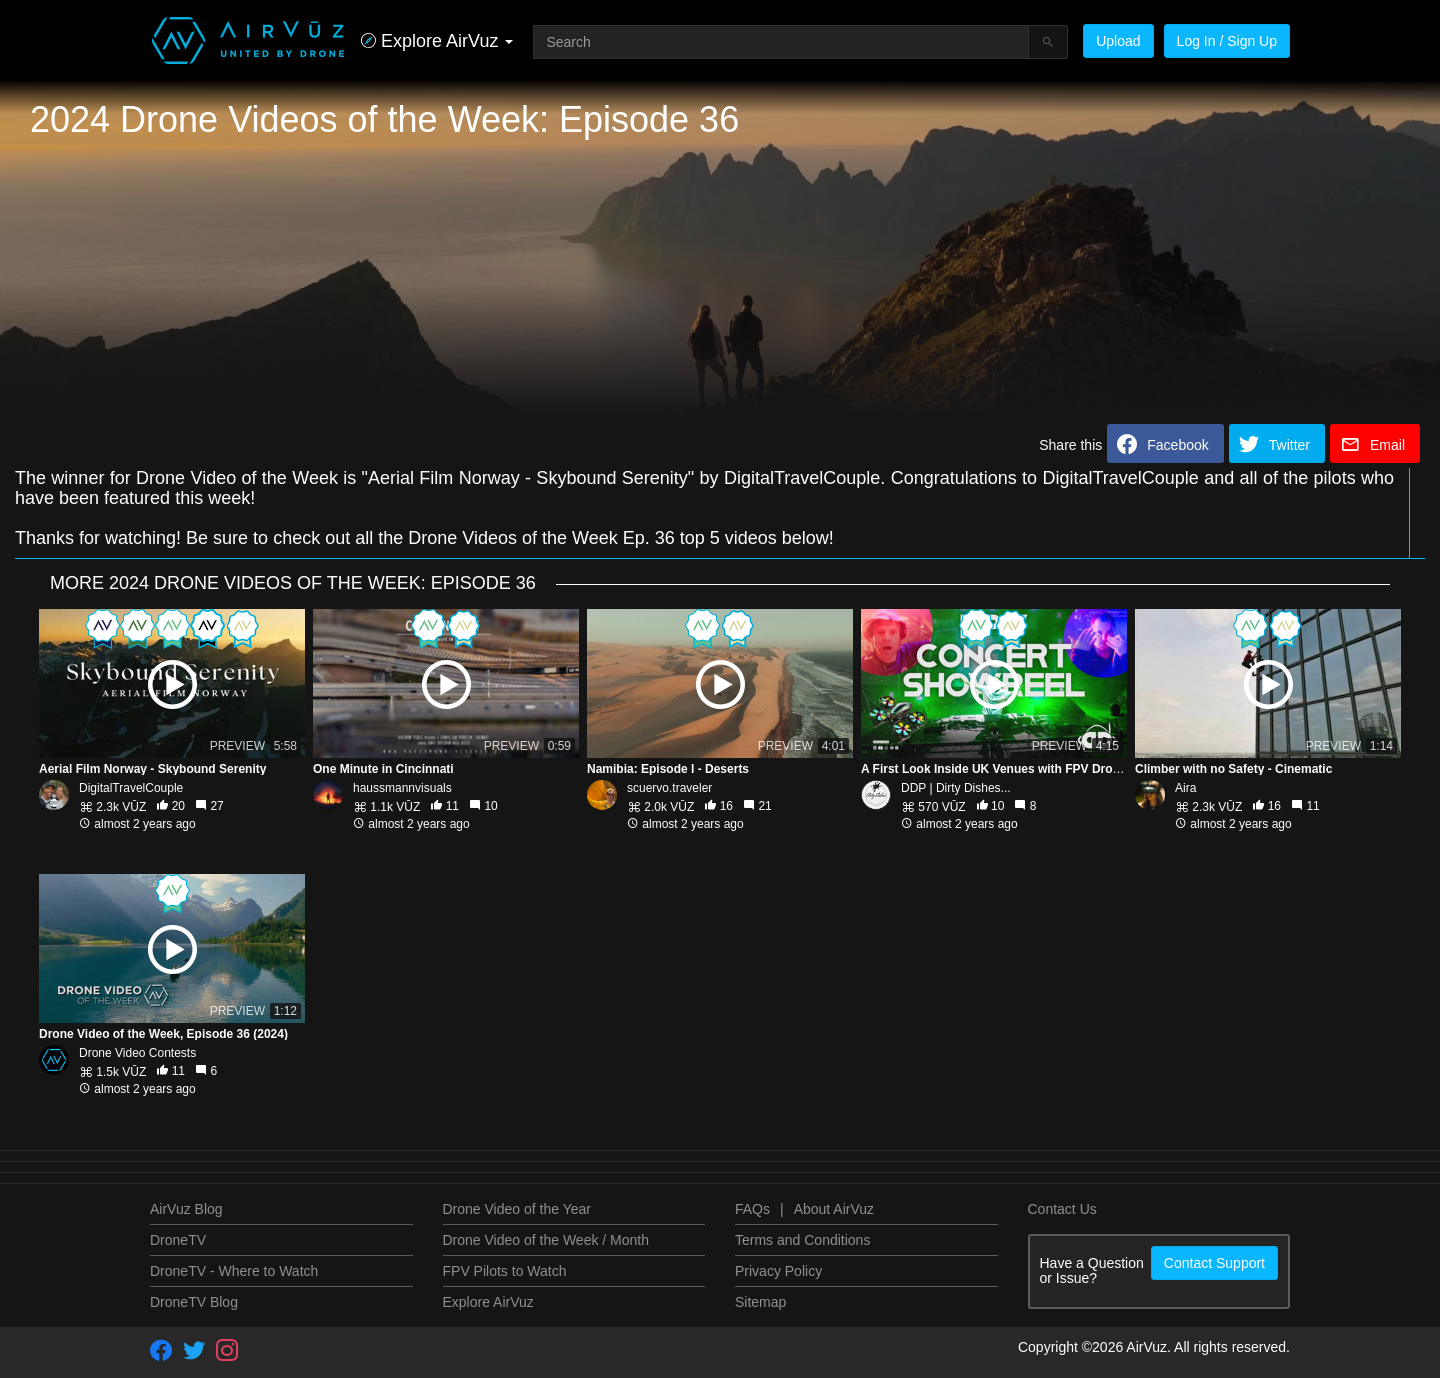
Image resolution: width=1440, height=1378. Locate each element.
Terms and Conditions (802, 1240)
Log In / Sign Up (1227, 41)
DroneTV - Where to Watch (234, 1271)
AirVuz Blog (186, 1209)
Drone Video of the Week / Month (546, 1240)
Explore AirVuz (488, 1302)
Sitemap (760, 1302)
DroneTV (178, 1240)
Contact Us (1062, 1209)
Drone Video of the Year (517, 1209)
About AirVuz (834, 1209)
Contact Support (1214, 1263)
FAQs (752, 1209)
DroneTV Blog (194, 1302)
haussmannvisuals (402, 788)
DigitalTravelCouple (131, 788)
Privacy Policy (778, 1271)
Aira (1185, 788)
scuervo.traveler (669, 788)
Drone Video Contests (137, 1053)
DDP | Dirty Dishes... (956, 788)
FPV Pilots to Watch (505, 1271)
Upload (1118, 41)
